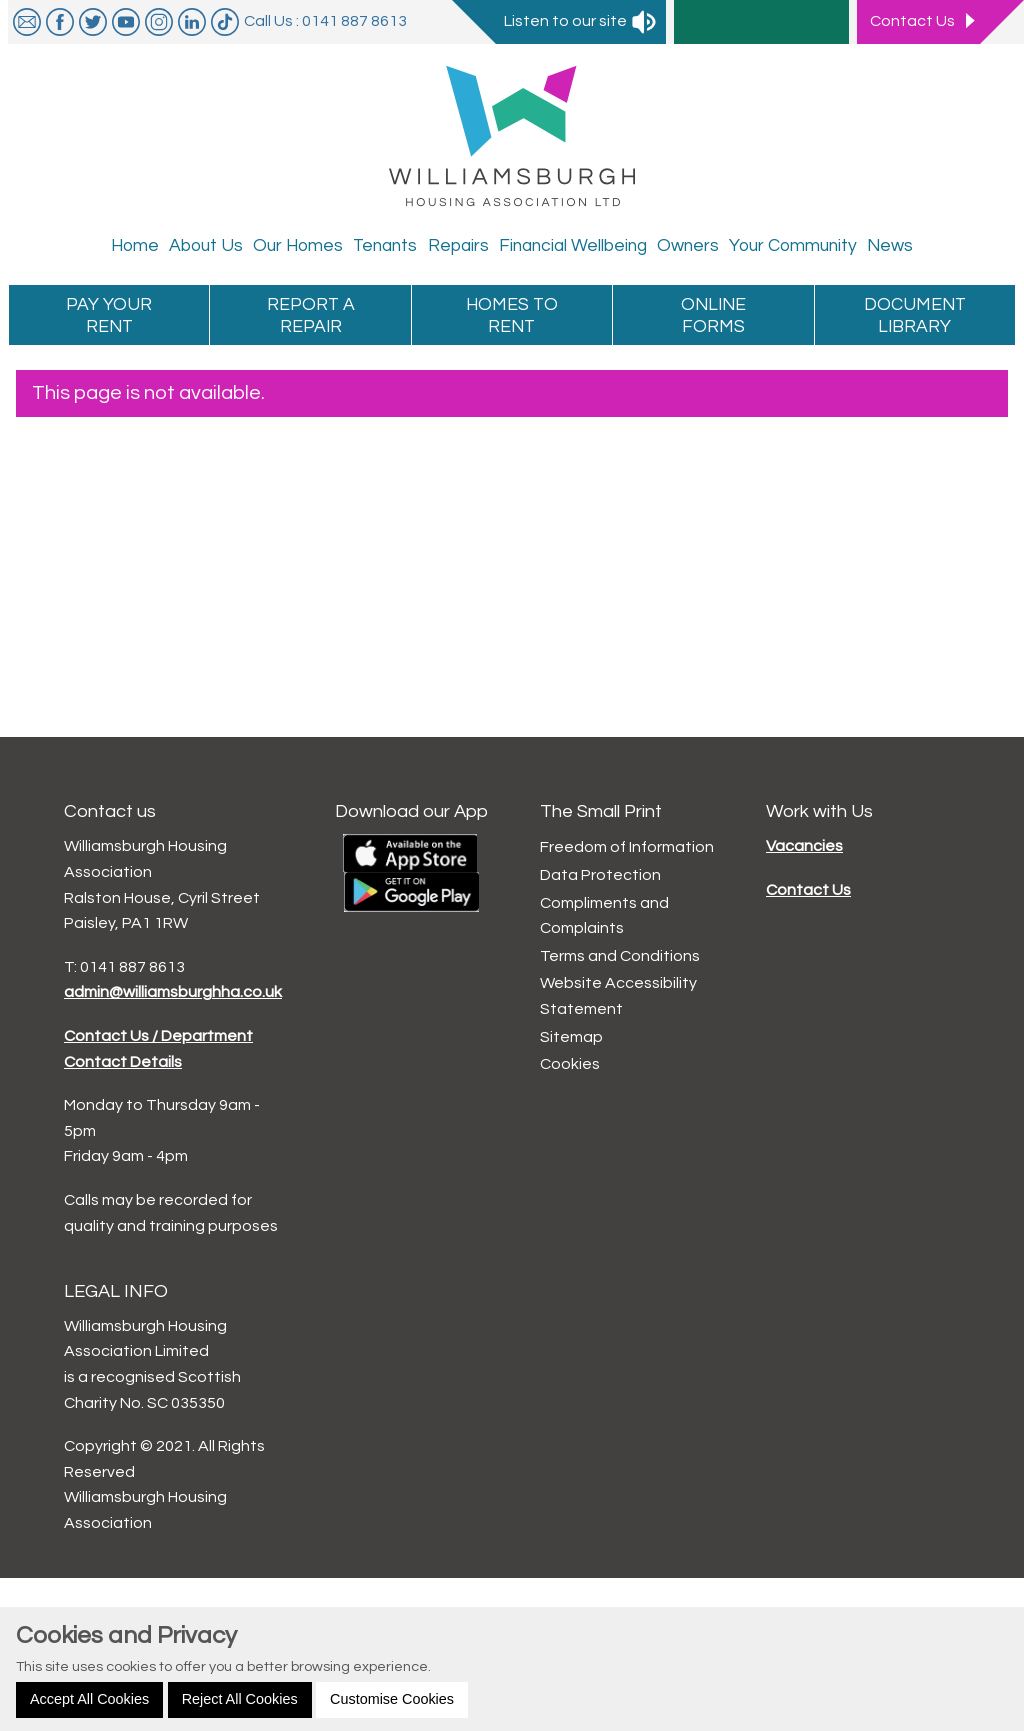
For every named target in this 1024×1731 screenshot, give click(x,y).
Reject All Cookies (240, 1699)
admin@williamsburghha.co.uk (173, 992)
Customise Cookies (392, 1699)
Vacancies (804, 846)
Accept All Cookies (89, 1699)
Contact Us (808, 890)
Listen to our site (581, 21)
